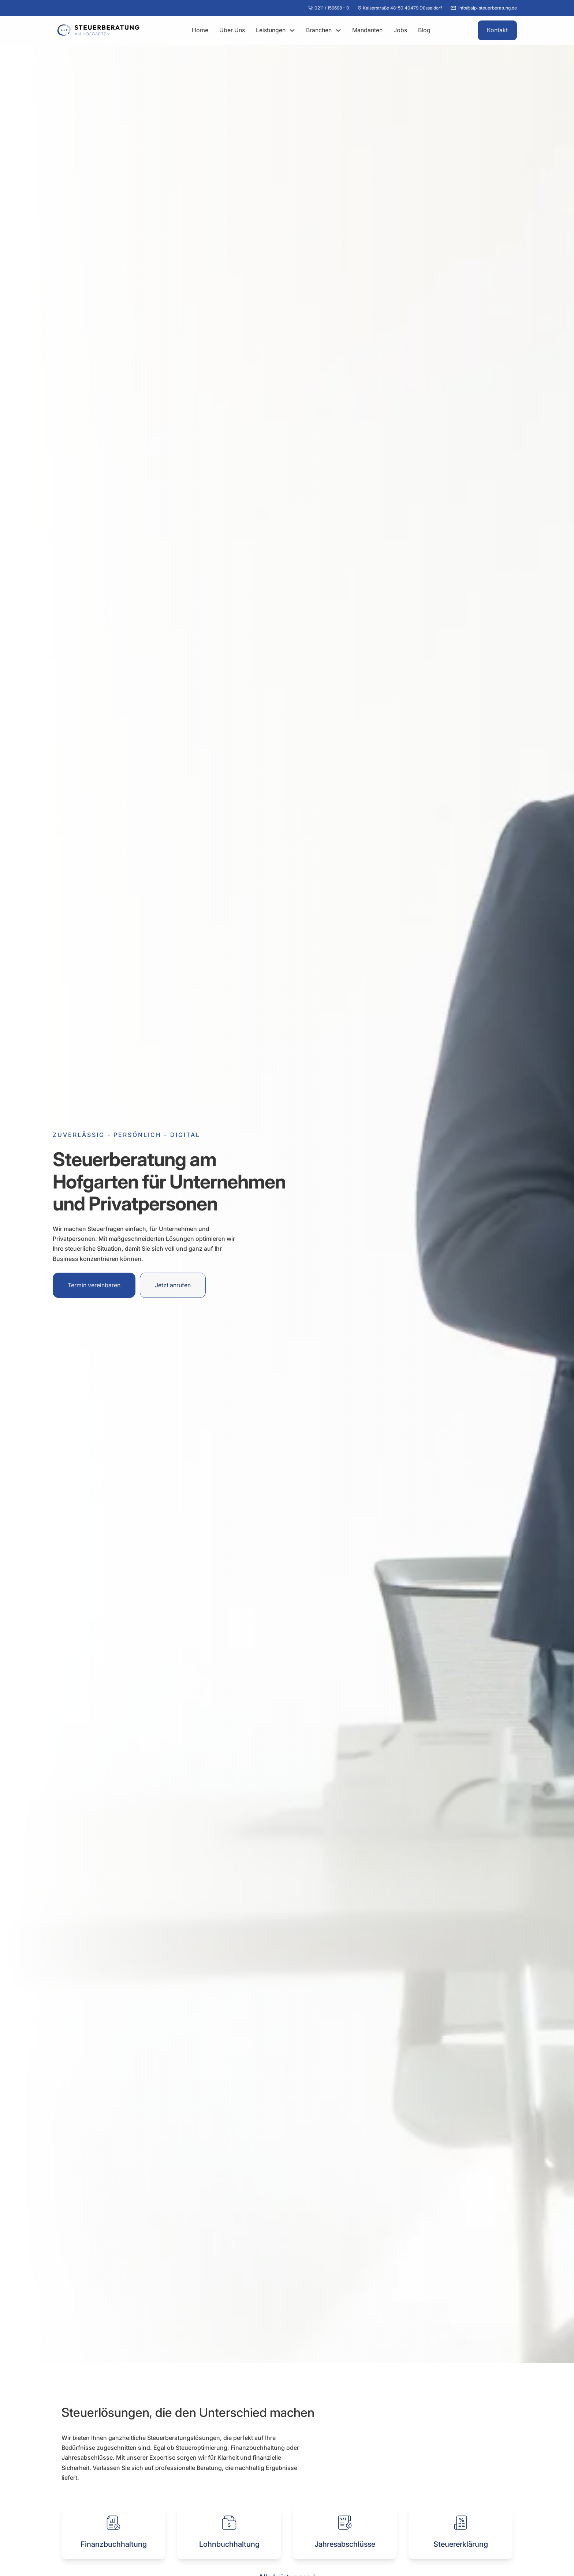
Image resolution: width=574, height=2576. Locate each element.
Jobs (400, 30)
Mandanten (367, 30)
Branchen (319, 30)
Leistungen (271, 30)
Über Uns (232, 30)
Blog (424, 30)
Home (200, 30)
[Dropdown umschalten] (292, 30)
